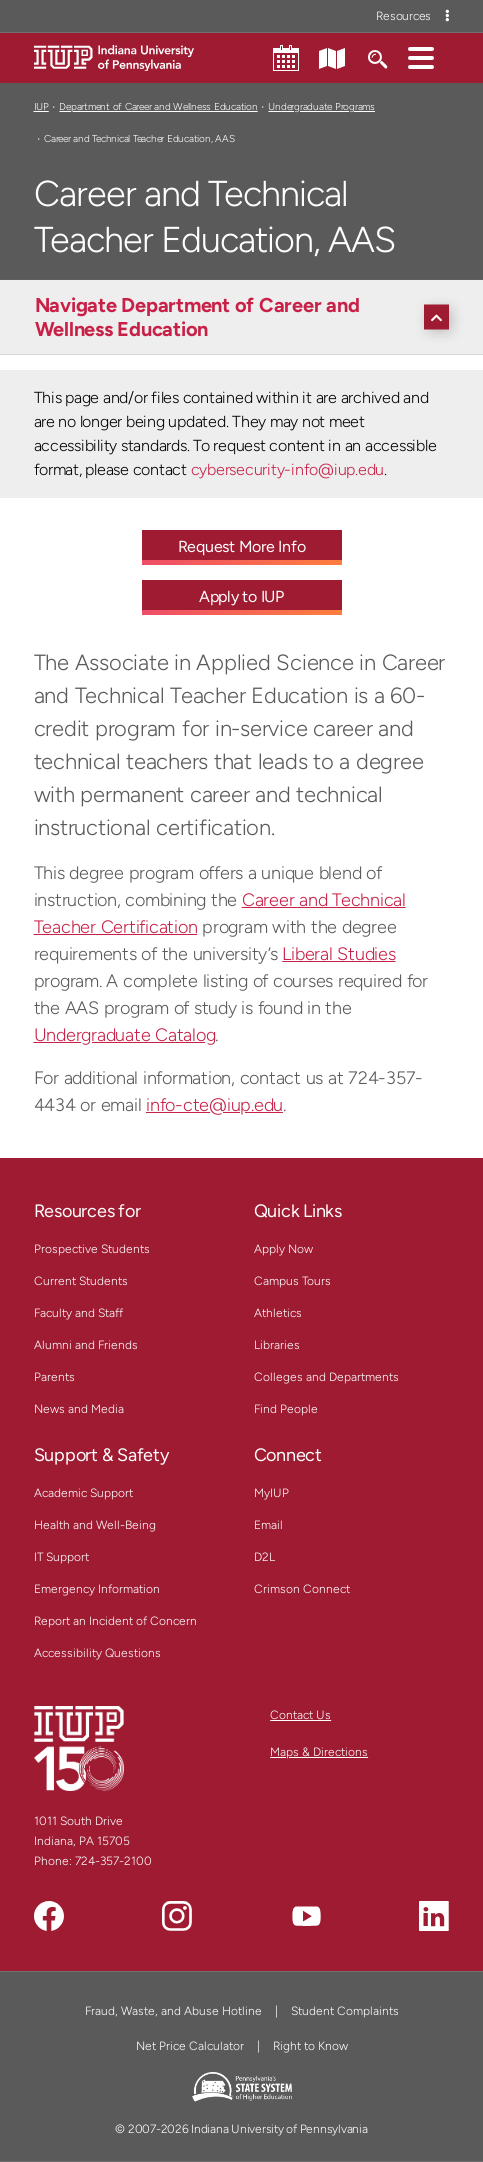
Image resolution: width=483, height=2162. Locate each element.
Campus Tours (292, 1281)
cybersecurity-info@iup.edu (287, 469)
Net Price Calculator (190, 2046)
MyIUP (271, 1493)
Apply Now (283, 1249)
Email (268, 1525)
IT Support (61, 1557)
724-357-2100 (113, 1861)
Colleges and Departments (326, 1377)
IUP (41, 106)
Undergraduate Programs (321, 106)
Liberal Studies (338, 954)
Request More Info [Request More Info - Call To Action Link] (242, 546)
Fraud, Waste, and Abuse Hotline (173, 2011)
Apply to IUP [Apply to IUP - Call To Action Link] (241, 596)
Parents (54, 1377)
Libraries (277, 1345)
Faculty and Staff (78, 1313)
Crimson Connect (302, 1589)
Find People (286, 1409)
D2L (264, 1557)
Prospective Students (92, 1249)
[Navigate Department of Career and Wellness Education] (247, 317)
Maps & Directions (319, 1752)
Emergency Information (97, 1589)
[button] (421, 57)
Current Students (81, 1281)
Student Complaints (345, 2011)
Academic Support (83, 1493)
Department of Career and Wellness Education (158, 106)
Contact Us (300, 1715)
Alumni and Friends (86, 1345)
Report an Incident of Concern (115, 1621)
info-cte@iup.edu (214, 1105)
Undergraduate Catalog (125, 1035)
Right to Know (310, 2046)
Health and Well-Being (95, 1525)
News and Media (79, 1409)
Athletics (278, 1313)
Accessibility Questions (97, 1653)
